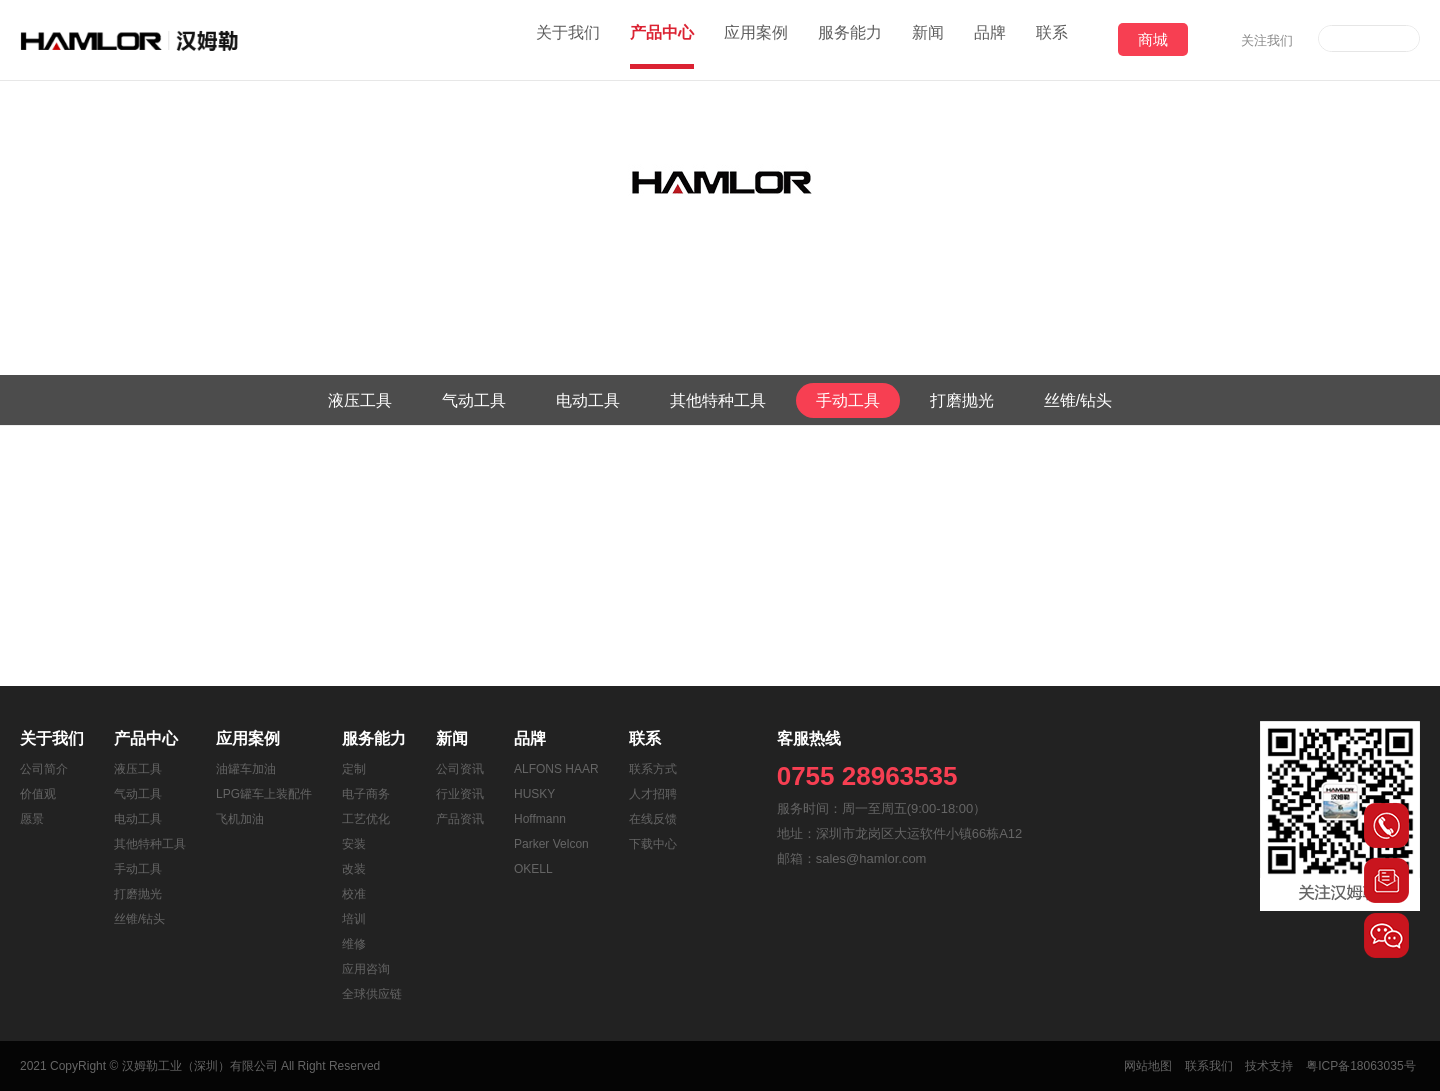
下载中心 (653, 844)
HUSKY (534, 794)
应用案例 (756, 39)
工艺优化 (366, 819)
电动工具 (588, 400)
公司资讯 (460, 769)
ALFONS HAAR (556, 769)
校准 (354, 894)
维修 (354, 944)
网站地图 (1146, 1066)
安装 (354, 844)
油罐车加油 (246, 769)
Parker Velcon (551, 844)
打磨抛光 (962, 400)
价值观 (38, 794)
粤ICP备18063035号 (1365, 1066)
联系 (1052, 39)
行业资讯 (460, 794)
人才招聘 (653, 794)
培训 (354, 919)
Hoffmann (540, 819)
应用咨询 (366, 969)
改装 (354, 869)
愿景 (32, 819)
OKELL (533, 869)
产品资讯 (460, 819)
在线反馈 (653, 819)
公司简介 (44, 769)
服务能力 (850, 39)
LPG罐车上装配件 (264, 794)
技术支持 (1272, 1066)
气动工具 (474, 400)
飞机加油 (240, 819)
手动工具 (848, 400)
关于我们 (568, 39)
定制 (354, 769)
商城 (1153, 39)
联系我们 (1209, 1066)
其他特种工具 (718, 400)
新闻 (928, 39)
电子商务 (366, 794)
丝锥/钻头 (1078, 400)
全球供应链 (372, 994)
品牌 (990, 39)
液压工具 (360, 400)
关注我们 (1267, 40)
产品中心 (662, 39)
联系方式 (653, 769)
